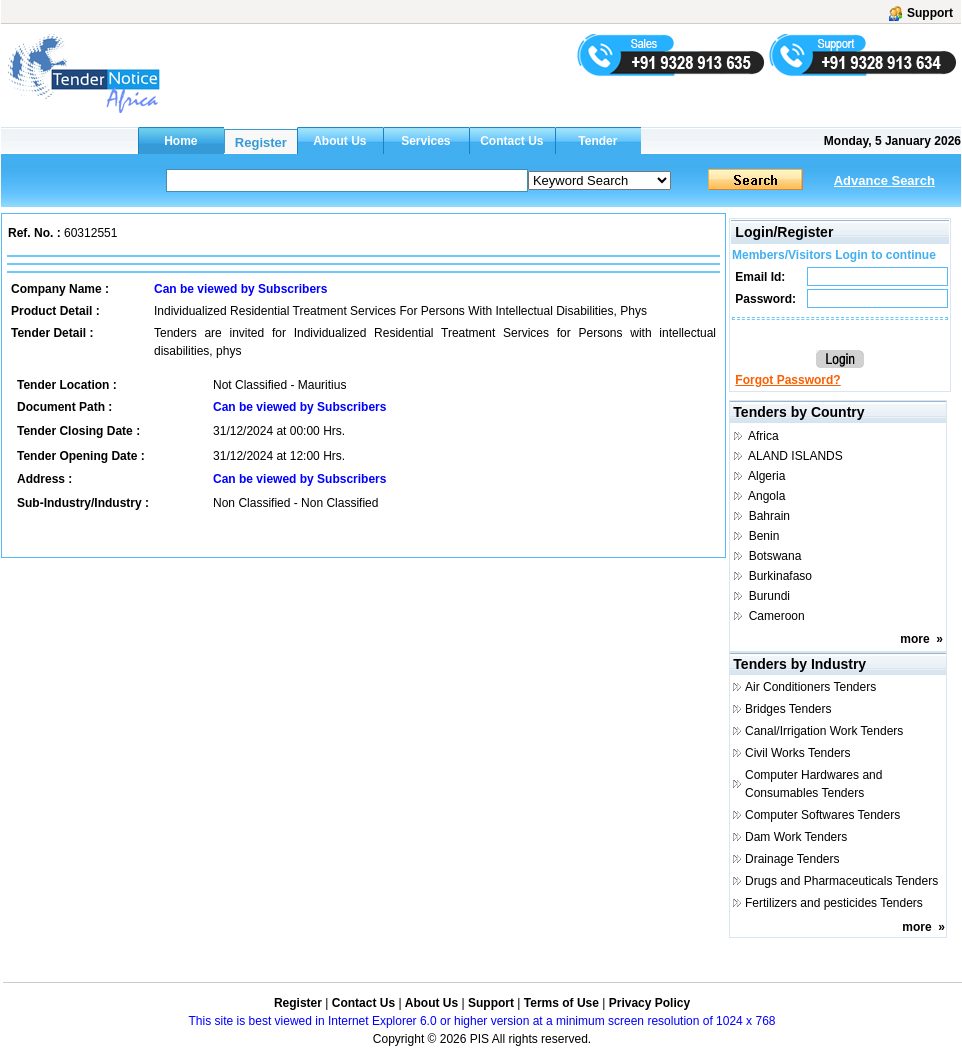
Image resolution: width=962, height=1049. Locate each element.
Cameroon (777, 616)
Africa (763, 436)
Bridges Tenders (788, 709)
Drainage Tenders (792, 859)
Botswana (775, 556)
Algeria (766, 476)
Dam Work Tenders (796, 837)
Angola (766, 496)
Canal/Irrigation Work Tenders (824, 731)
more (914, 639)
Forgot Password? (787, 380)
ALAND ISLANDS (795, 456)
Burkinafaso (780, 576)
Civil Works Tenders (798, 753)
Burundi (769, 596)
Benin (764, 536)
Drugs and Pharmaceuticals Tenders (841, 881)
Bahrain (769, 516)
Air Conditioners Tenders (810, 687)
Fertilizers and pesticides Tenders (834, 903)
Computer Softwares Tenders (822, 815)
